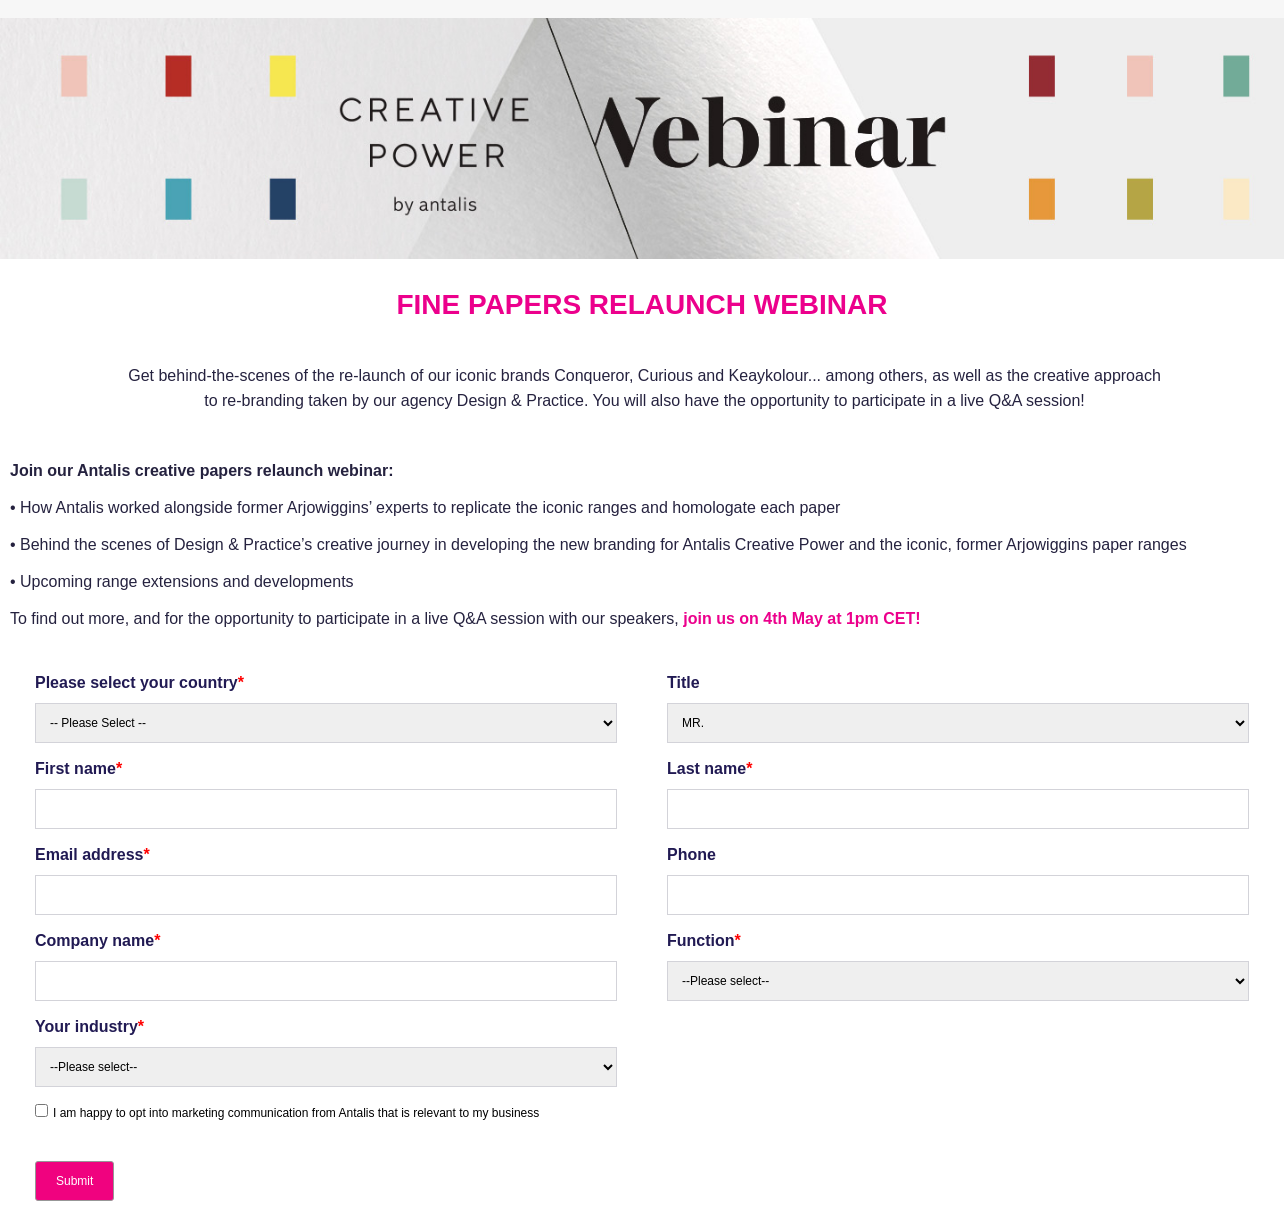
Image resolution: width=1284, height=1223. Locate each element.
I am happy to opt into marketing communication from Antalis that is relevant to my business (296, 1113)
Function (704, 940)
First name (78, 768)
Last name (709, 768)
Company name (97, 940)
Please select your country (139, 682)
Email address (92, 854)
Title (683, 682)
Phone (691, 854)
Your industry (89, 1026)
